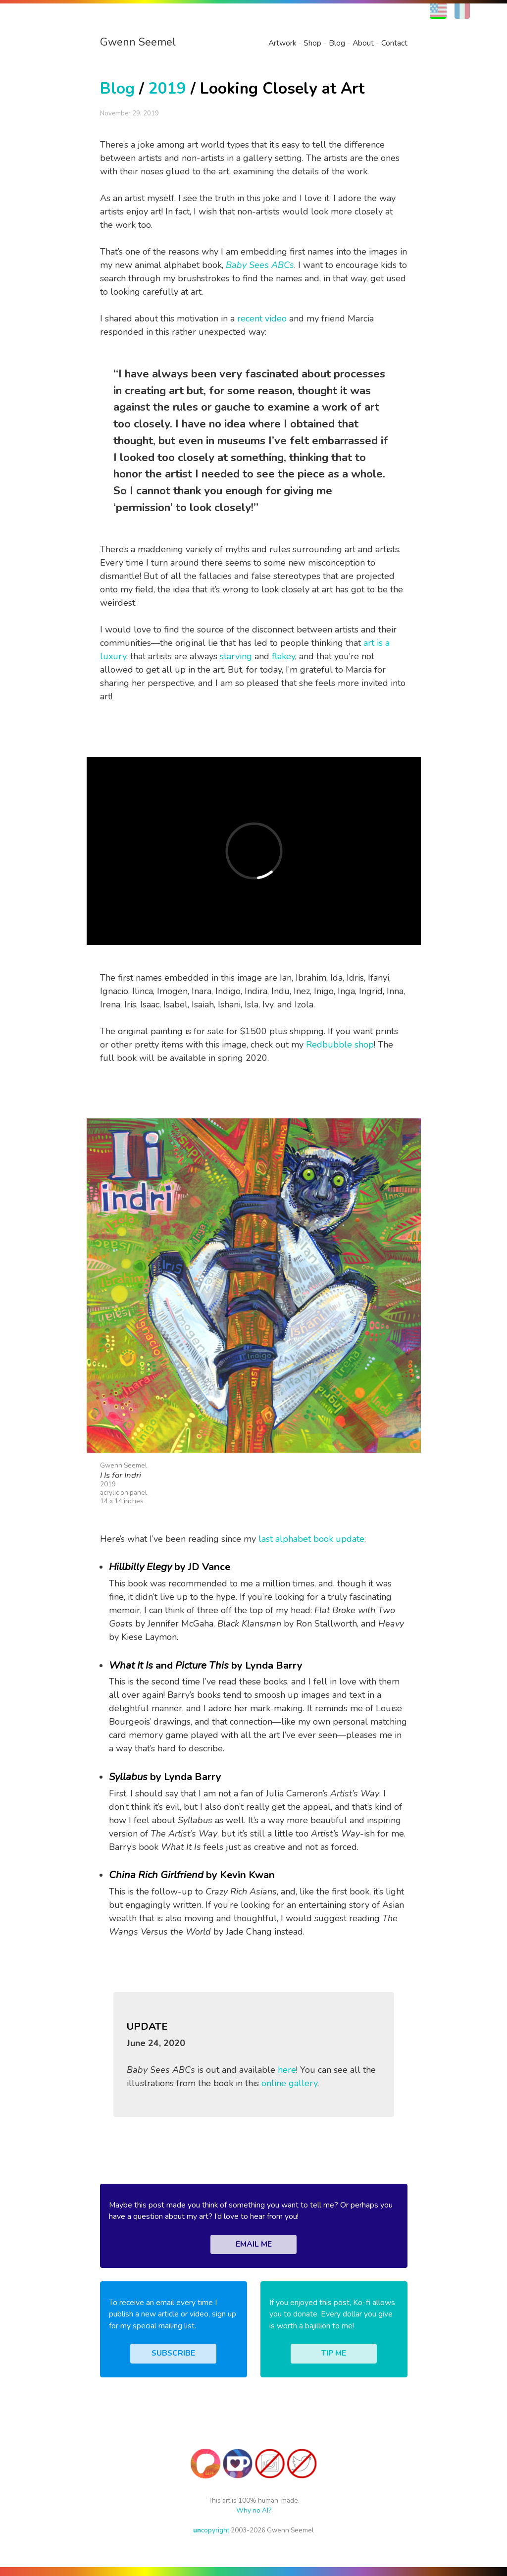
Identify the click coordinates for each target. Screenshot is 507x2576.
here (287, 2070)
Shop (312, 43)
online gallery (289, 2083)
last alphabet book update (311, 1539)
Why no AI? (253, 2510)
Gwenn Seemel (138, 42)
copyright (211, 2530)
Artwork (282, 43)
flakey (283, 656)
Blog (337, 43)
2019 (167, 88)
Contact (394, 43)
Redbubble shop (340, 1045)
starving (236, 656)
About (363, 43)
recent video (262, 318)
